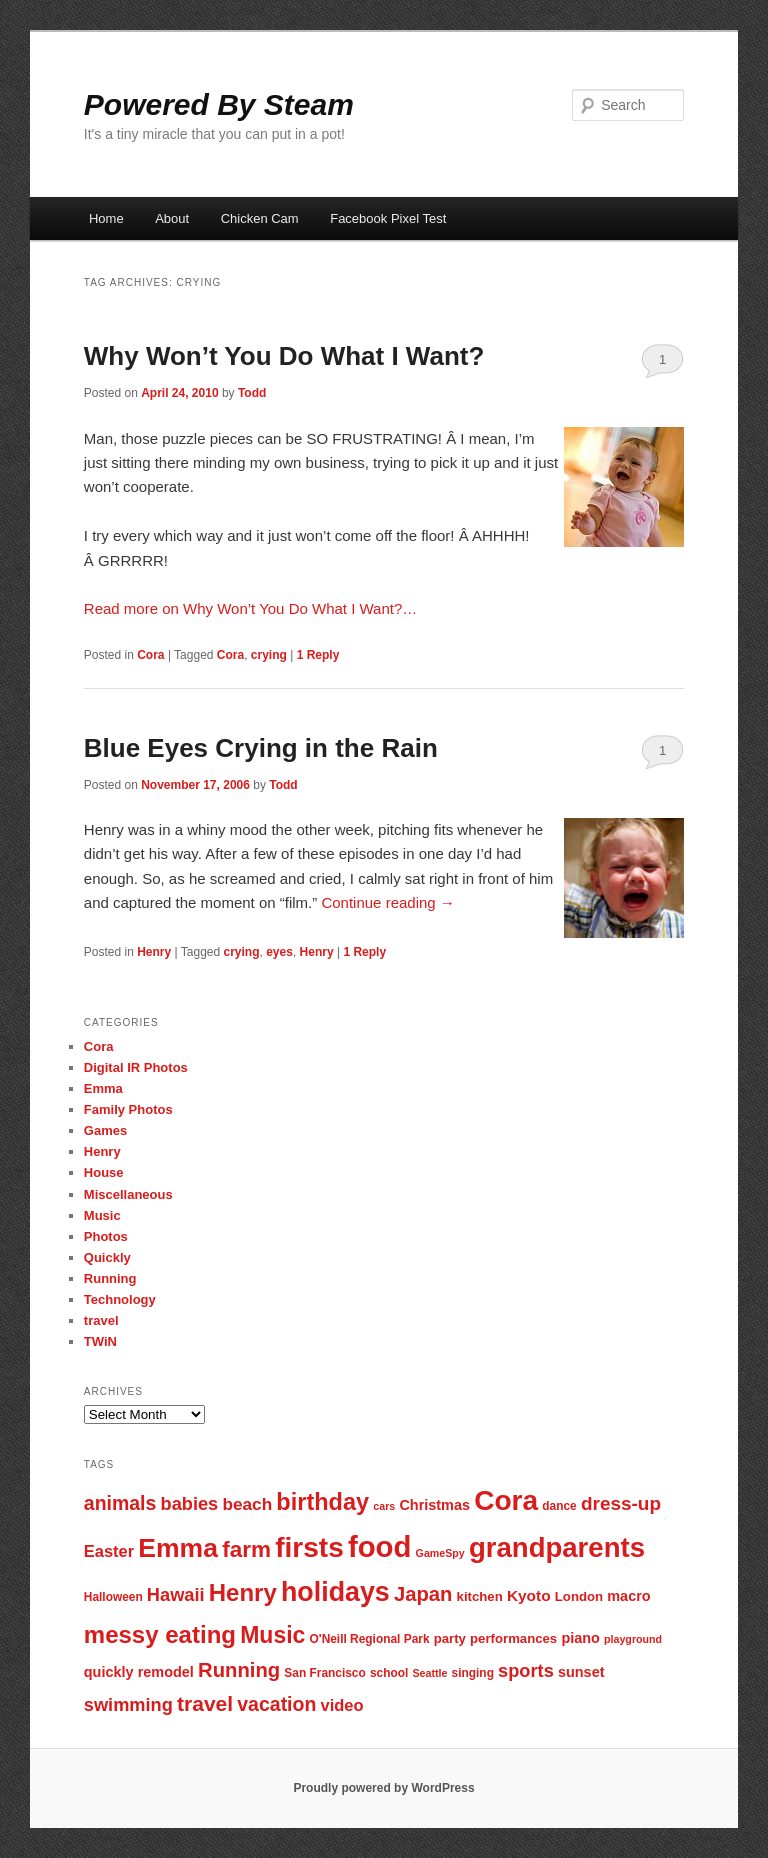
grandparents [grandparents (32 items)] (557, 1547)
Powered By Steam (219, 104)
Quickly (107, 1257)
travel (101, 1320)
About (172, 218)
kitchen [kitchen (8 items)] (480, 1596)
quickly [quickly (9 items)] (109, 1672)
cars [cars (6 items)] (384, 1506)
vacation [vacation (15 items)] (276, 1704)
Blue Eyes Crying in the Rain (261, 748)
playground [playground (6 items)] (633, 1639)
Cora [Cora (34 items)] (506, 1500)
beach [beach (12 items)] (247, 1504)
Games (105, 1130)
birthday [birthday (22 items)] (322, 1502)
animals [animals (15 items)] (120, 1503)
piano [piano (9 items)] (580, 1638)
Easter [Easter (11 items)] (109, 1551)
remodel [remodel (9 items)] (166, 1672)
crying (269, 655)
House (104, 1172)
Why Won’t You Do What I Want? (284, 356)
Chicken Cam (260, 218)
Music (102, 1215)
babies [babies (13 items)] (190, 1503)
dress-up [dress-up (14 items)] (621, 1503)
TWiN (100, 1341)
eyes (279, 952)
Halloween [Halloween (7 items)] (113, 1597)
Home (106, 218)
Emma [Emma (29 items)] (178, 1548)
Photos (106, 1236)
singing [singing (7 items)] (473, 1673)
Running (110, 1278)
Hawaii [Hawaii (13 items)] (176, 1594)
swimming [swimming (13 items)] (128, 1704)
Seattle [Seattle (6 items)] (429, 1673)
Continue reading (387, 902)
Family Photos (128, 1109)
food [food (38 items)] (380, 1546)
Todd (252, 393)
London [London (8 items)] (579, 1596)
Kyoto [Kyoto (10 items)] (529, 1595)
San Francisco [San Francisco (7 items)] (324, 1673)
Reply (318, 655)
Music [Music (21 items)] (272, 1635)
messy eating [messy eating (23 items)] (160, 1634)
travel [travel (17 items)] (205, 1703)
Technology (120, 1299)
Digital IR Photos (136, 1067)
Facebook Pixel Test (388, 218)
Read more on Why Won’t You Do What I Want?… (251, 608)
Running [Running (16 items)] (239, 1670)
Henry (154, 952)
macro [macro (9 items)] (628, 1596)
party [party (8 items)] (450, 1638)
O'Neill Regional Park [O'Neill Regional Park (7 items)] (370, 1639)
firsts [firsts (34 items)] (309, 1547)
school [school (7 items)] (389, 1673)
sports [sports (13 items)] (526, 1670)
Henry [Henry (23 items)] (243, 1592)
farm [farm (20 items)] (246, 1549)
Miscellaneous (128, 1194)
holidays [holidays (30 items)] (335, 1592)
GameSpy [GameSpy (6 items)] (440, 1553)
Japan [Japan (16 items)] (423, 1594)
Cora (150, 655)
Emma (103, 1088)
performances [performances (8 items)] (513, 1638)
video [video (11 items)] (342, 1705)
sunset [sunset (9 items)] (581, 1672)
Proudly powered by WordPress (383, 1788)
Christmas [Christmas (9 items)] (434, 1505)
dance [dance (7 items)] (559, 1506)
